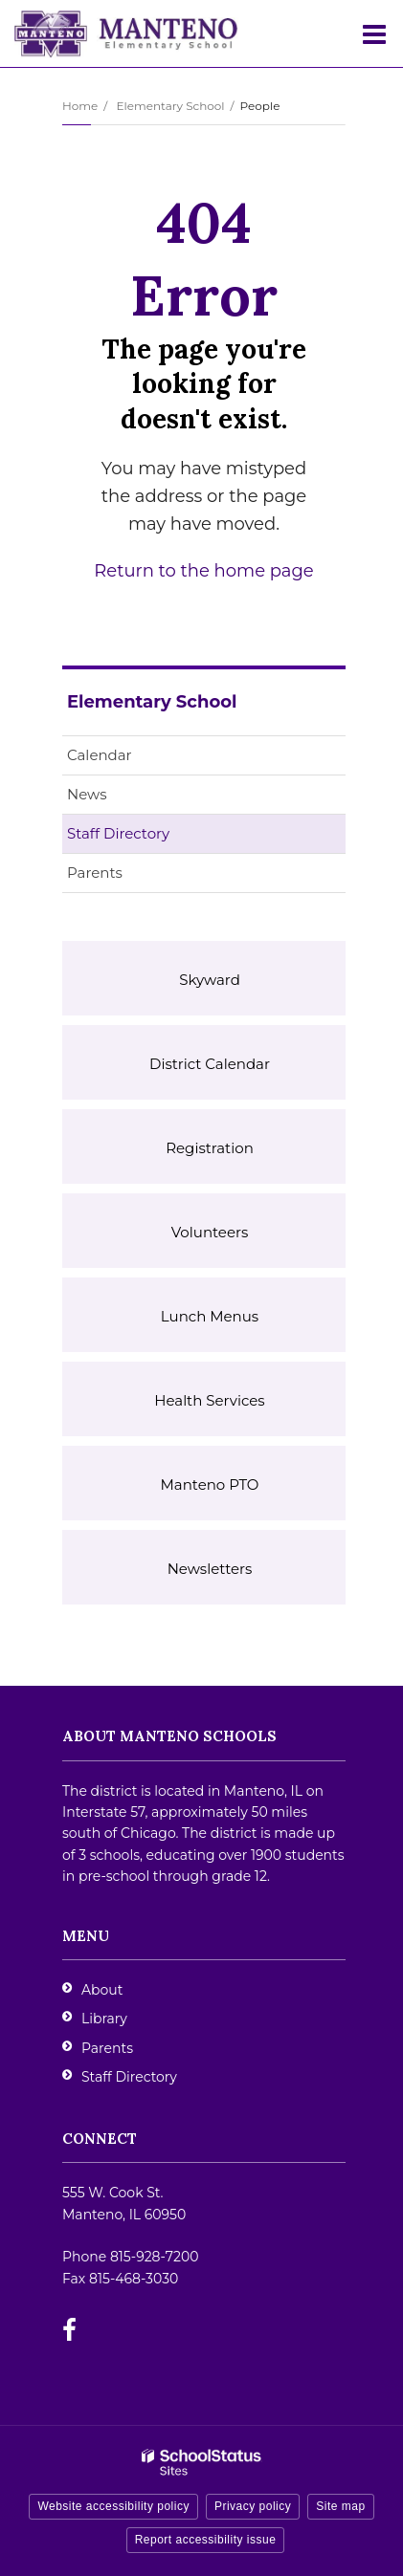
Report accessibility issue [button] (206, 2539)
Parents (95, 872)
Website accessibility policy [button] (113, 2506)
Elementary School (170, 105)
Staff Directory (118, 833)
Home (80, 105)
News (87, 794)
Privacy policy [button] (252, 2506)
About (102, 1989)
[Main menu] (374, 33)
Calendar (99, 755)
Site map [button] (340, 2506)
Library (104, 2018)
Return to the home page (203, 570)
